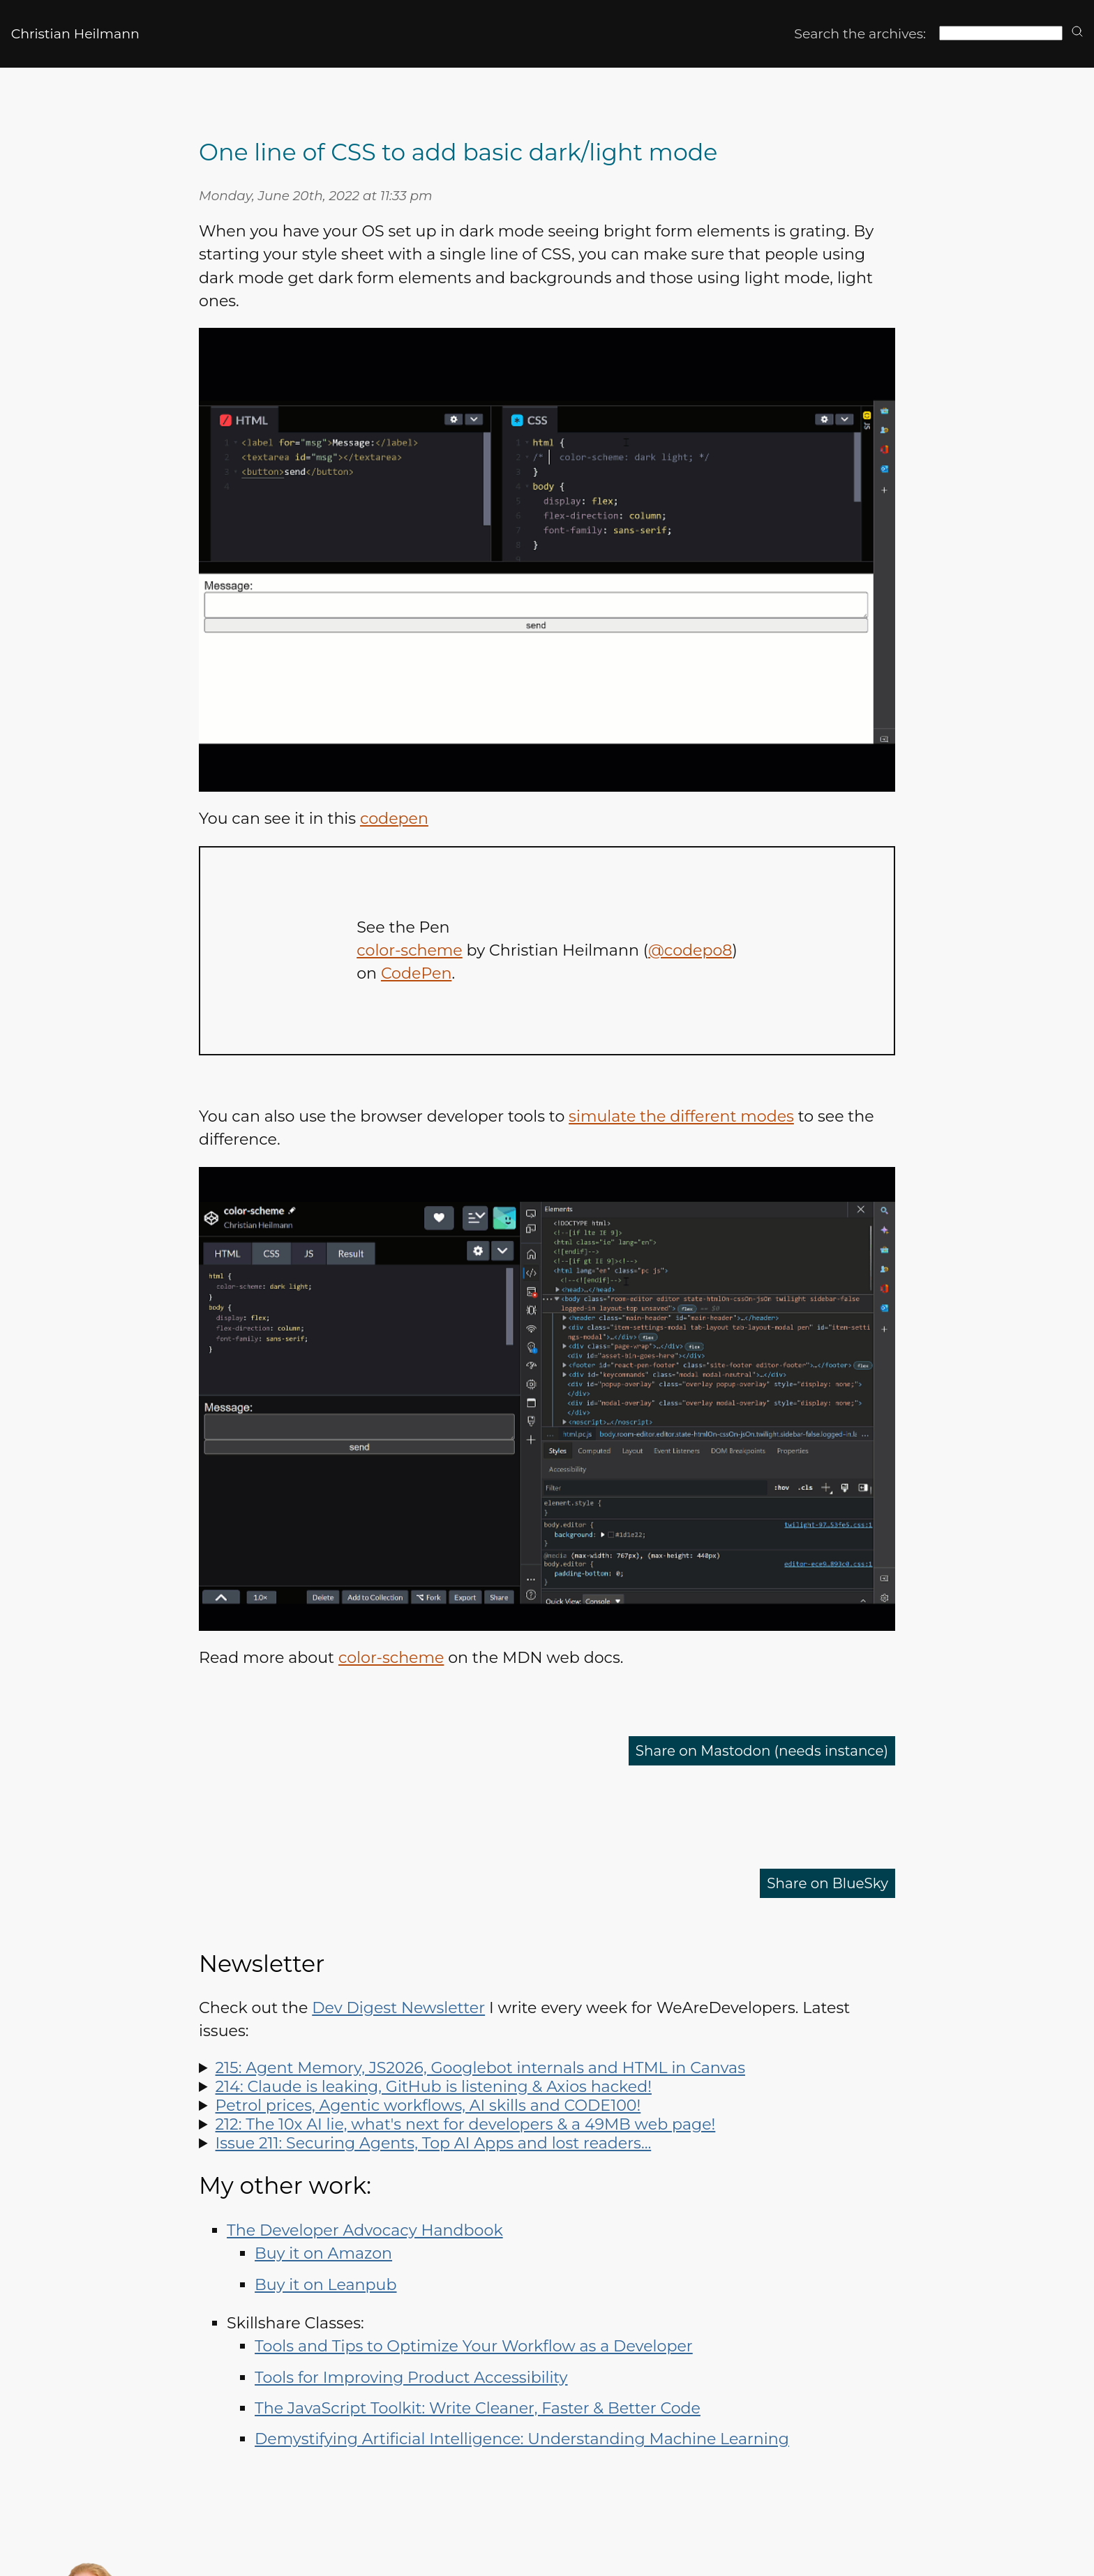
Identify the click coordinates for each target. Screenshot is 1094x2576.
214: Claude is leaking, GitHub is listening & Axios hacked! (434, 2086)
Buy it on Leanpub (325, 2284)
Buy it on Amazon (323, 2253)
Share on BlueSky (821, 1883)
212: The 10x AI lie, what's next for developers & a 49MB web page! (466, 2124)
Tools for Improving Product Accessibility (411, 2377)
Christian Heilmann (75, 34)
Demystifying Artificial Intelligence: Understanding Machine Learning (522, 2439)
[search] (1077, 32)
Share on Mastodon (747, 1750)
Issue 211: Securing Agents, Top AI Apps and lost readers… (434, 2143)
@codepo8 (690, 950)
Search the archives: (860, 34)
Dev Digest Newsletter (398, 2007)
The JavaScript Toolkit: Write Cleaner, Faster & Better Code (477, 2408)
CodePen (416, 973)
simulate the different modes (681, 1116)
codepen (394, 818)
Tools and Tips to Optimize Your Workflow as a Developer (474, 2346)
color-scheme (410, 950)
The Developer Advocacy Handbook (365, 2230)
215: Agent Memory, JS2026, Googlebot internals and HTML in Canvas (480, 2067)
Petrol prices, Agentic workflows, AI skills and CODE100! (428, 2105)
